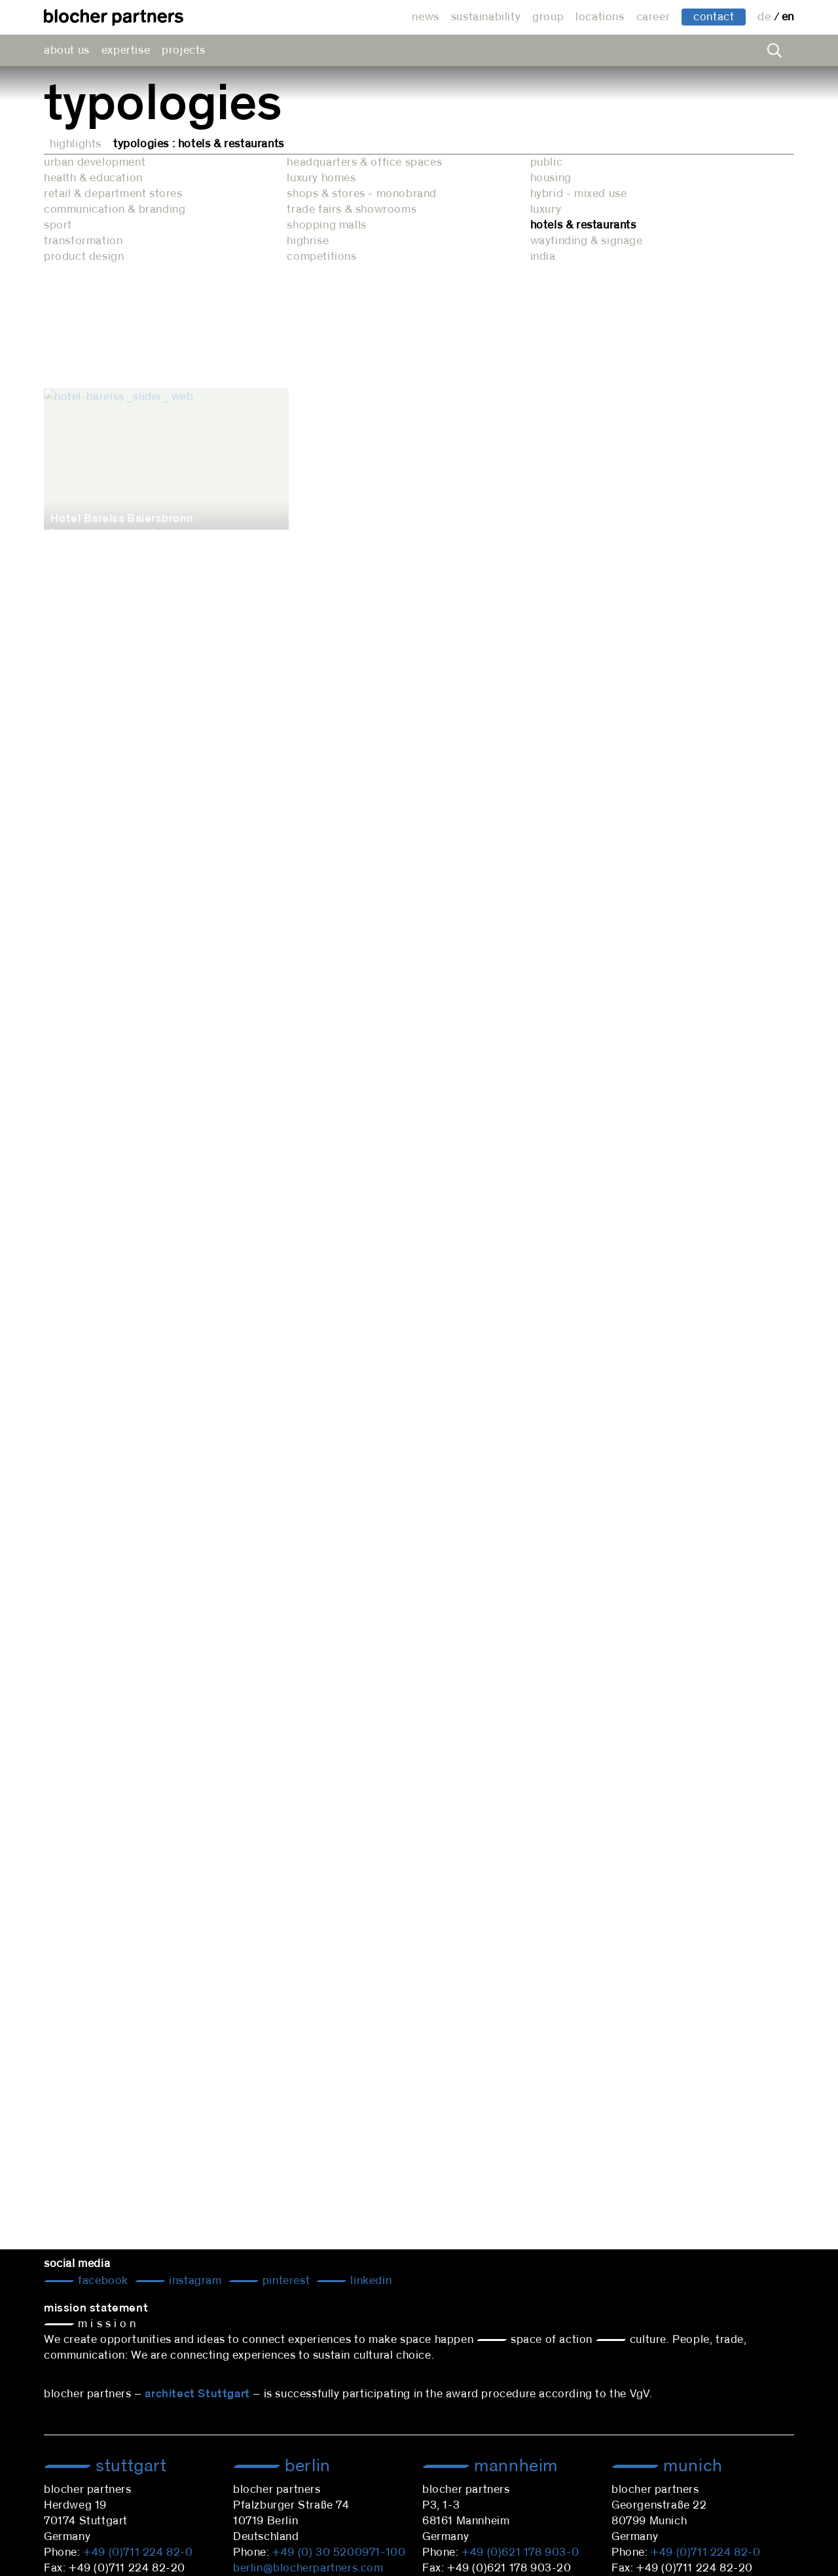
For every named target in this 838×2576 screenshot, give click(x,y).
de (765, 17)
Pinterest (284, 2281)
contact (713, 17)
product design (84, 257)
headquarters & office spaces (364, 162)
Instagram (194, 2281)
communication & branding (114, 209)
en (788, 17)
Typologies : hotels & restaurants (198, 144)
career (653, 17)
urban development (94, 162)
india (543, 257)
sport (58, 225)
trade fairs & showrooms (351, 209)
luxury (546, 209)
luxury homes (321, 178)
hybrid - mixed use (578, 194)
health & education (93, 178)
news (425, 17)
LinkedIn (370, 2281)
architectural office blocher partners (113, 17)
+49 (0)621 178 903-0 (520, 2552)
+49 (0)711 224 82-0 (137, 2552)
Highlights (75, 144)
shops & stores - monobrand (362, 194)
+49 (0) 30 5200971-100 (338, 2552)
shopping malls (326, 225)
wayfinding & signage (586, 241)
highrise (308, 241)
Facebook (101, 2281)
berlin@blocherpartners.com (308, 2568)
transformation (83, 241)
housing (551, 178)
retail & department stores (113, 194)
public (546, 162)
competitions (321, 257)
